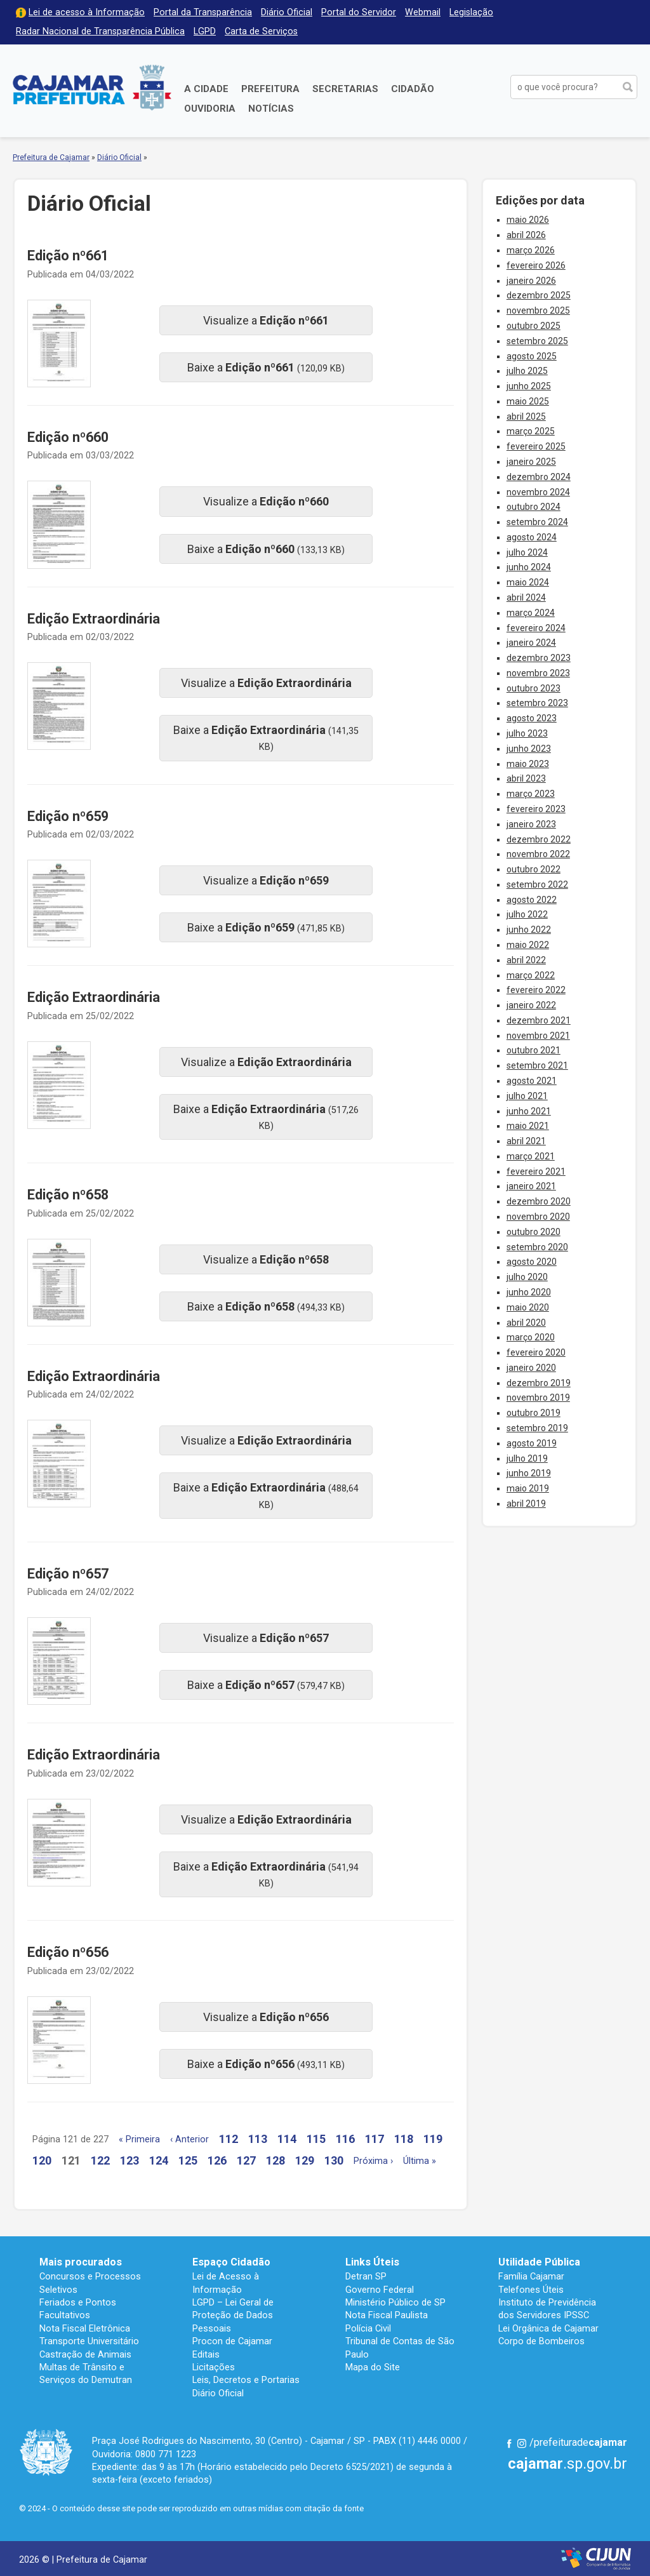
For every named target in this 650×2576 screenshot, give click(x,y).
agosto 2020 (532, 1262)
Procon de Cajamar (232, 2341)
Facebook (509, 2443)
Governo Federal (379, 2289)
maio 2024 (528, 582)
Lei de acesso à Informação (87, 12)
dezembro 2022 (539, 839)
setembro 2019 (537, 1428)
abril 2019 (526, 1503)
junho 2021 (529, 1111)
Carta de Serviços (261, 31)
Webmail (423, 12)
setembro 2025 (537, 341)
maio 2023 (528, 764)
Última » (419, 2161)
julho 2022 (527, 914)
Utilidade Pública (539, 2262)
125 (187, 2160)
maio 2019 (528, 1488)
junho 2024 (529, 567)
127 (246, 2160)
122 (100, 2160)
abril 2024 (526, 597)
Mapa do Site (372, 2367)
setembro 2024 (537, 522)
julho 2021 (527, 1096)
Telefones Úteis (531, 2289)
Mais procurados (80, 2262)
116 (345, 2139)
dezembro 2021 (539, 1020)
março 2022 (531, 975)
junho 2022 (529, 929)
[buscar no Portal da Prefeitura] (564, 87)
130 (333, 2160)
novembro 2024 (538, 492)
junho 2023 (529, 749)
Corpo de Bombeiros (541, 2341)
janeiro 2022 (531, 1005)
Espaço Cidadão (231, 2262)
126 (217, 2160)
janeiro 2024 (531, 642)
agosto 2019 (532, 1443)
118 (403, 2139)
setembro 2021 (537, 1065)
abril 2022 (526, 960)
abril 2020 (526, 1323)
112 (228, 2139)
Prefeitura (270, 89)
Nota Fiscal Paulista (386, 2315)
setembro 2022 (537, 884)
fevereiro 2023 (536, 809)
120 (41, 2160)
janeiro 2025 (531, 462)
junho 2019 (529, 1473)
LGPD (205, 31)
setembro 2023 (537, 703)
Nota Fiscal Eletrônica (84, 2328)
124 (158, 2160)
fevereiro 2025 (536, 446)
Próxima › (373, 2161)
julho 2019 (527, 1458)
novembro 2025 (538, 310)
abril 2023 (526, 778)
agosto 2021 (532, 1081)
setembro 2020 (537, 1247)
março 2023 (531, 794)
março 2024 (531, 613)
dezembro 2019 (539, 1383)
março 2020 (531, 1337)
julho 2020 (527, 1277)
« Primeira (139, 2139)
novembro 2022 (538, 854)
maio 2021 (528, 1126)
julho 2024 (527, 552)
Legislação (471, 12)
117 (374, 2139)
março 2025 (531, 431)
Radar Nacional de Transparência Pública (100, 31)
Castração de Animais (85, 2354)
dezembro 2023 (539, 658)
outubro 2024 (533, 507)
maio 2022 (528, 945)
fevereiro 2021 (536, 1171)
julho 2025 (527, 371)
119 (432, 2139)
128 (275, 2160)
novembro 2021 (538, 1036)
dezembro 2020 (539, 1201)
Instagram (522, 2443)
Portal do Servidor (358, 12)
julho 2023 (527, 733)
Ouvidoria (209, 108)
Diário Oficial (286, 12)
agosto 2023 (532, 718)
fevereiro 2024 (536, 628)
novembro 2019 (538, 1397)
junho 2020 (529, 1292)
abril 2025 (526, 416)
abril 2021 (526, 1141)
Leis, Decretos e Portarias (246, 2380)
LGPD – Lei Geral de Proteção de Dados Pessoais (233, 2315)
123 (129, 2160)
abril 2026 (526, 235)
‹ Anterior (189, 2139)
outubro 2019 (533, 1413)
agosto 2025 (532, 356)
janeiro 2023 (531, 824)
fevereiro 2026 (536, 265)
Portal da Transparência (203, 12)
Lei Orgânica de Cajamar (548, 2328)
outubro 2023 (533, 688)
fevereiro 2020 (536, 1352)
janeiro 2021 (531, 1186)
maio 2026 (528, 220)
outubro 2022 (533, 869)
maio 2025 (528, 401)
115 (316, 2139)
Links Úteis (372, 2262)
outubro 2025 (533, 326)
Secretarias (345, 89)
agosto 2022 (532, 900)
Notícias (271, 108)
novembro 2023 (538, 673)
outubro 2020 (533, 1232)
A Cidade (206, 89)
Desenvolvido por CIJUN (596, 2558)
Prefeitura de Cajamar (92, 87)
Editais (206, 2354)
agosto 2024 (532, 537)
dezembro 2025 (539, 295)
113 (257, 2139)
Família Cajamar (531, 2276)
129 (304, 2160)
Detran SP (366, 2276)
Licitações (213, 2367)
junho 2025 (529, 386)
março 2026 (531, 250)
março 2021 (531, 1156)
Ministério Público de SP (395, 2302)
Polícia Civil (368, 2328)
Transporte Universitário (89, 2341)
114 (286, 2139)
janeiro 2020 (531, 1368)
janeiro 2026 (531, 281)
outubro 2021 (533, 1050)
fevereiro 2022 (536, 990)
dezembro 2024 (539, 477)
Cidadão (412, 89)
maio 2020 (528, 1307)
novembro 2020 (538, 1216)
